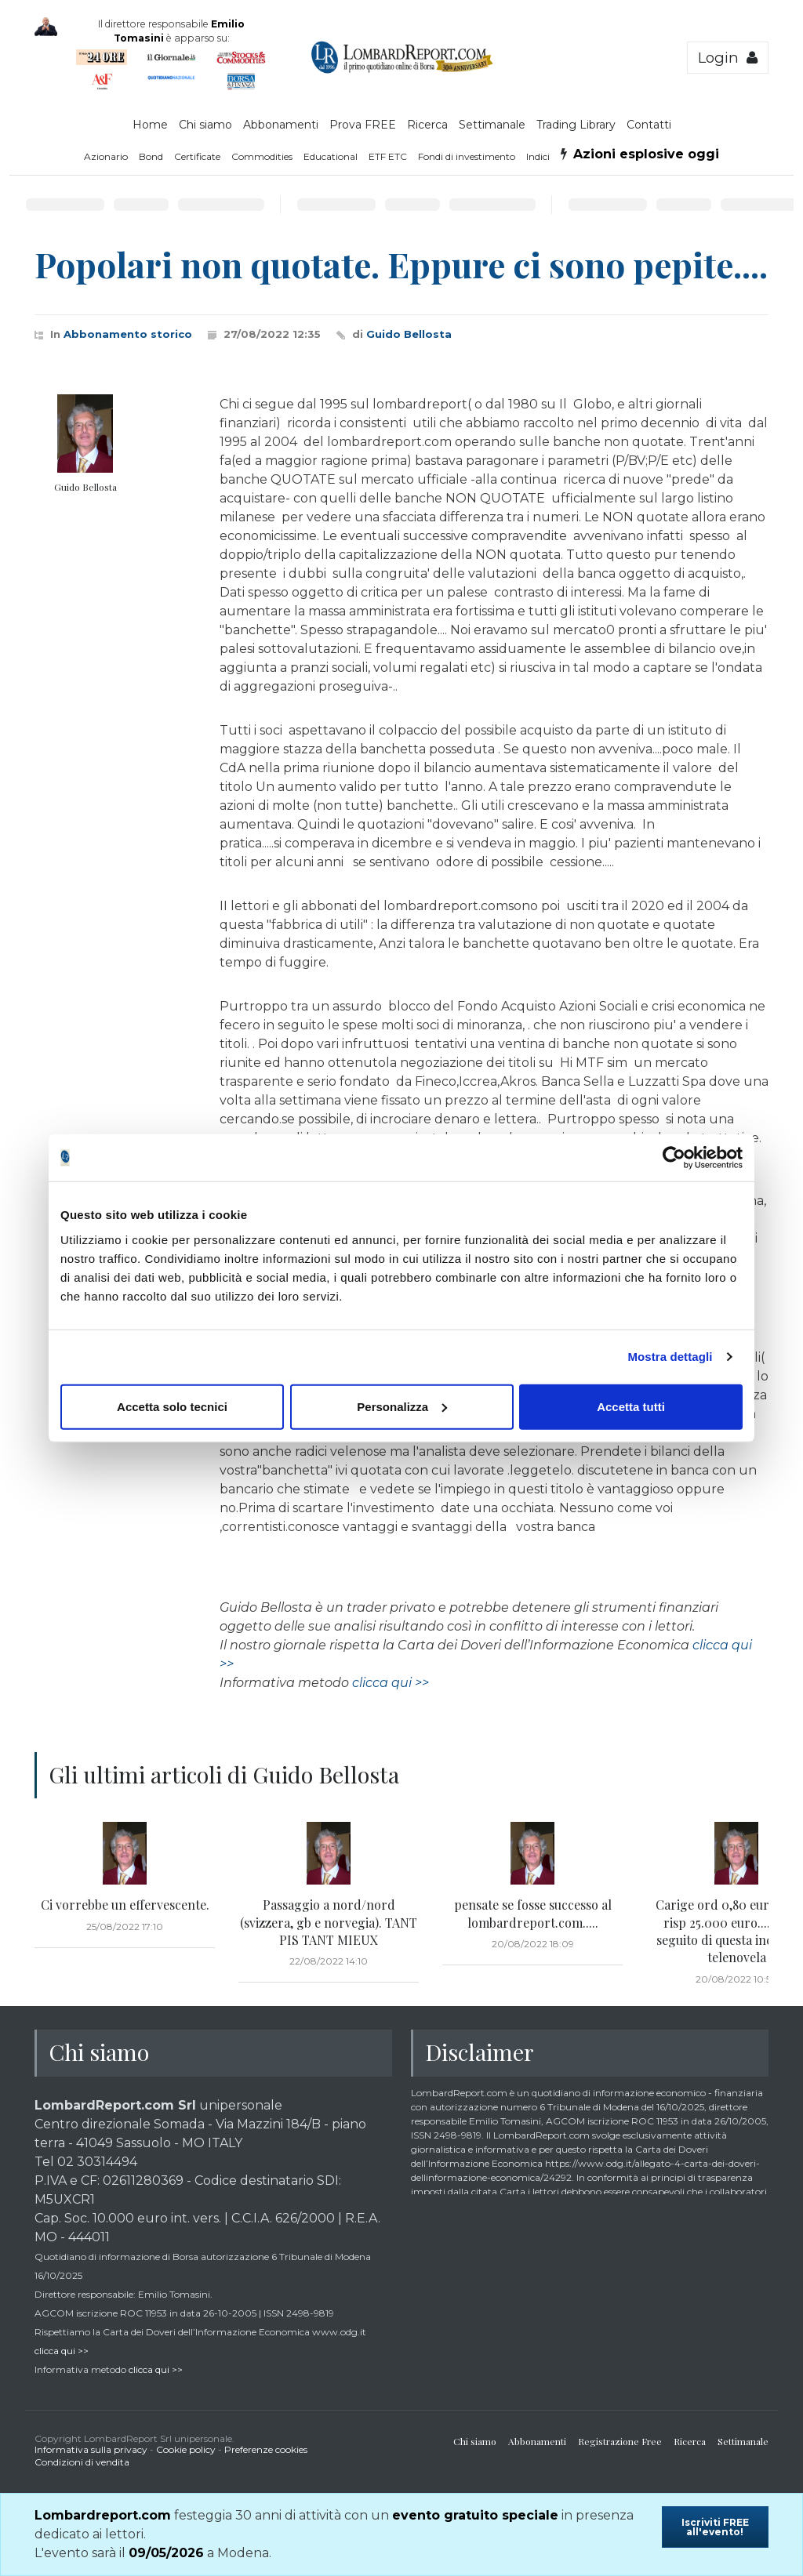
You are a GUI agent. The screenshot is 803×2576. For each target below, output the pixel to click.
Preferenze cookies (265, 2449)
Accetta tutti (631, 1406)
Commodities (261, 156)
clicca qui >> (390, 1682)
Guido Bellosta (409, 334)
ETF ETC (388, 156)
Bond (151, 156)
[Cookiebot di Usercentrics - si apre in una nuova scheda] (674, 1158)
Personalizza (402, 1406)
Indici (538, 156)
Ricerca (427, 125)
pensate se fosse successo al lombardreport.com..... (533, 1913)
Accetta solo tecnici (172, 1406)
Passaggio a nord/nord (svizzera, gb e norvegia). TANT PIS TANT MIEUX (328, 1922)
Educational (330, 156)
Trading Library (576, 125)
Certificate (197, 156)
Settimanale (492, 125)
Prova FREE (362, 125)
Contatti (649, 125)
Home (150, 125)
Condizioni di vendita (82, 2462)
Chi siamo (205, 125)
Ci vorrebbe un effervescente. (125, 1904)
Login (728, 58)
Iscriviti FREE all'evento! (715, 2527)
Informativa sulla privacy (91, 2449)
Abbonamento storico (128, 334)
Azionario (106, 156)
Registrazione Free (620, 2441)
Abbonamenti (280, 125)
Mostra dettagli (669, 1356)
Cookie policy (186, 2449)
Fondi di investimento (466, 156)
